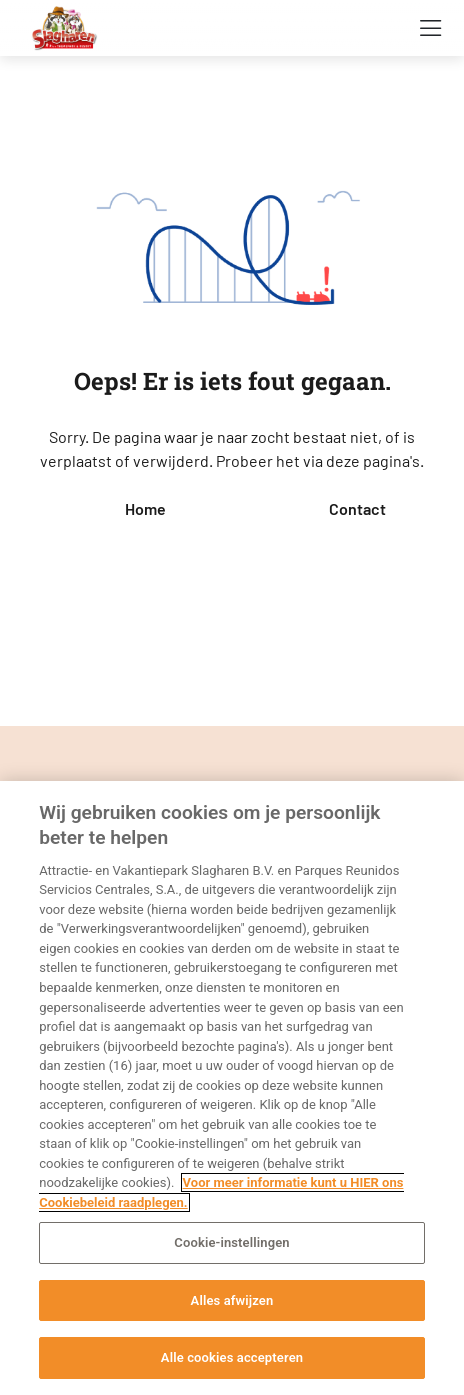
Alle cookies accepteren (232, 1357)
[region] (232, 1088)
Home (145, 508)
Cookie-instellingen (231, 1242)
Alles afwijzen (232, 1300)
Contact (357, 508)
